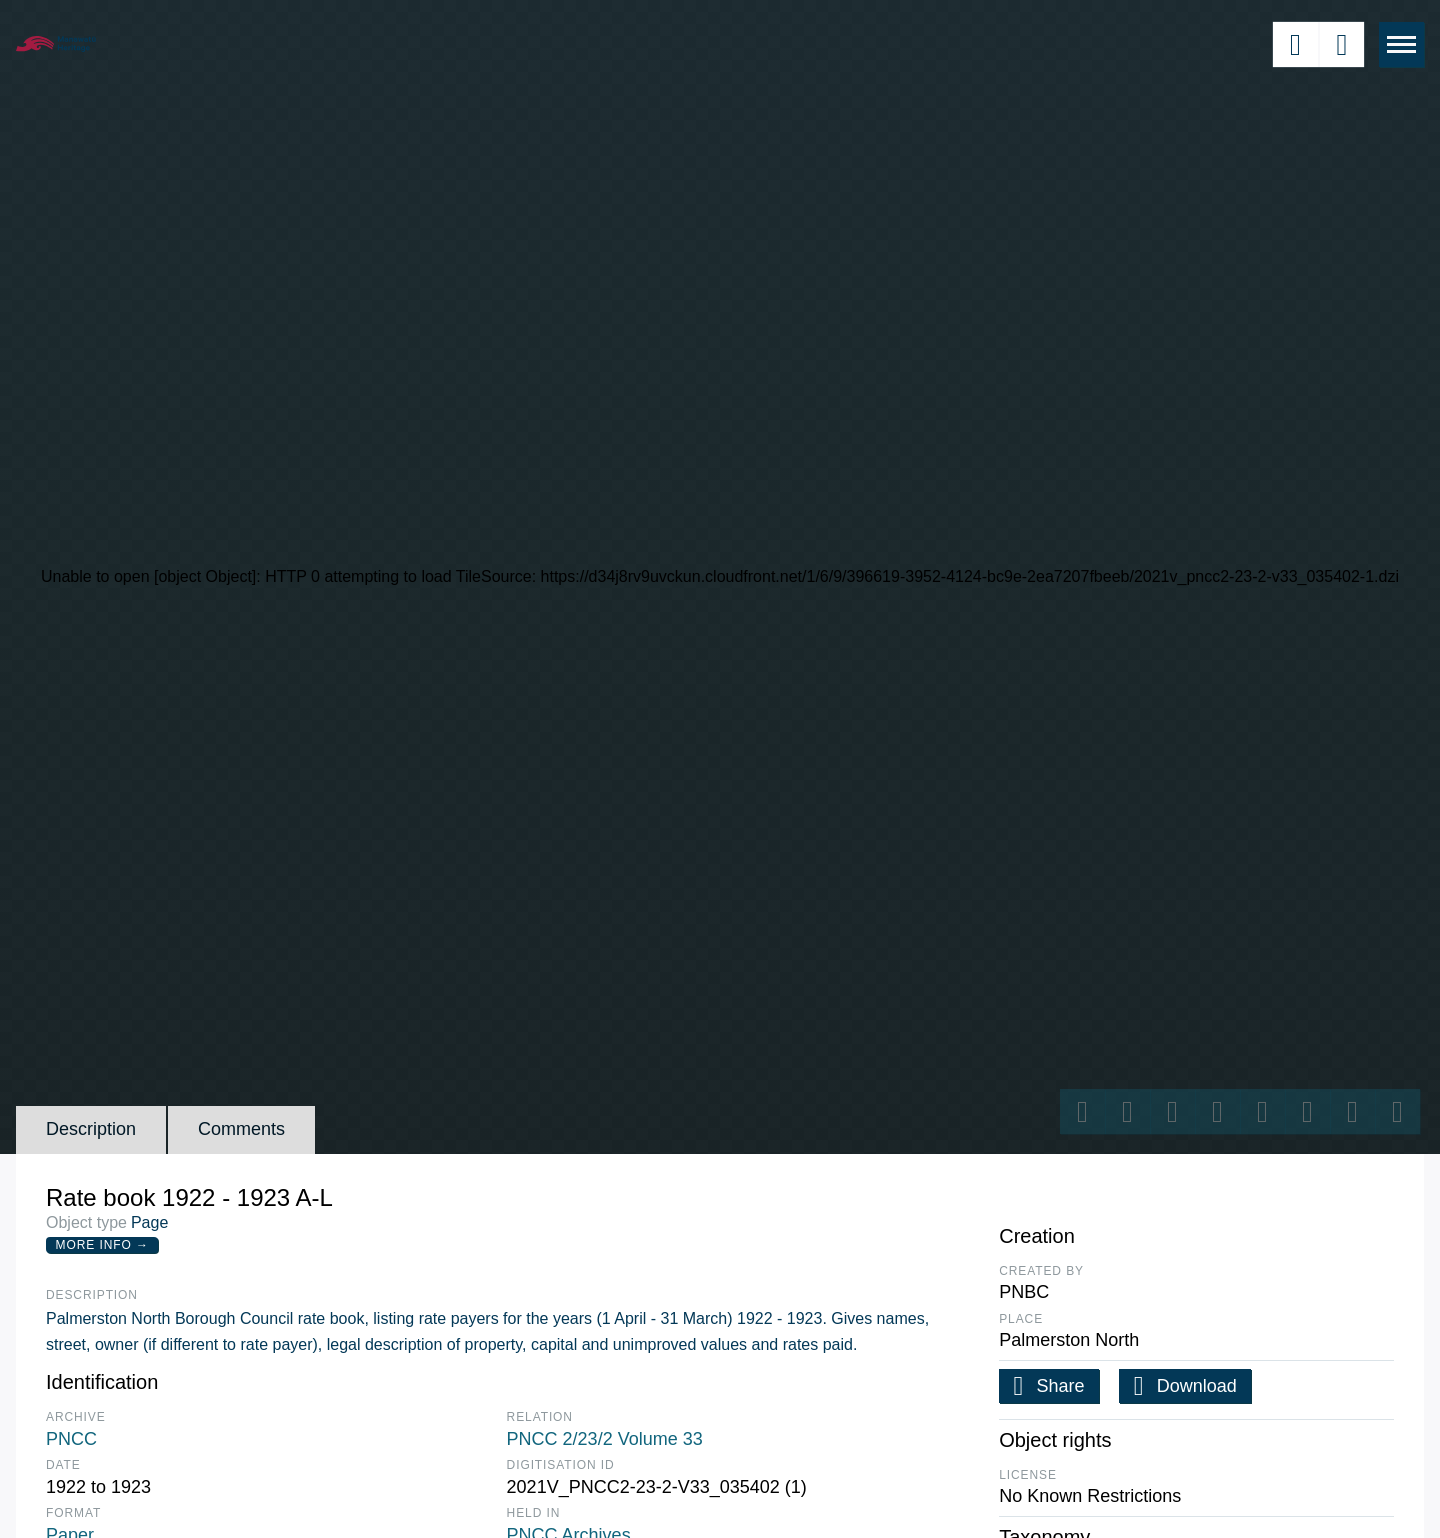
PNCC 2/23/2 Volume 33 (605, 1439)
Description (91, 1129)
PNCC (71, 1439)
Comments (241, 1129)
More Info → (102, 1245)
